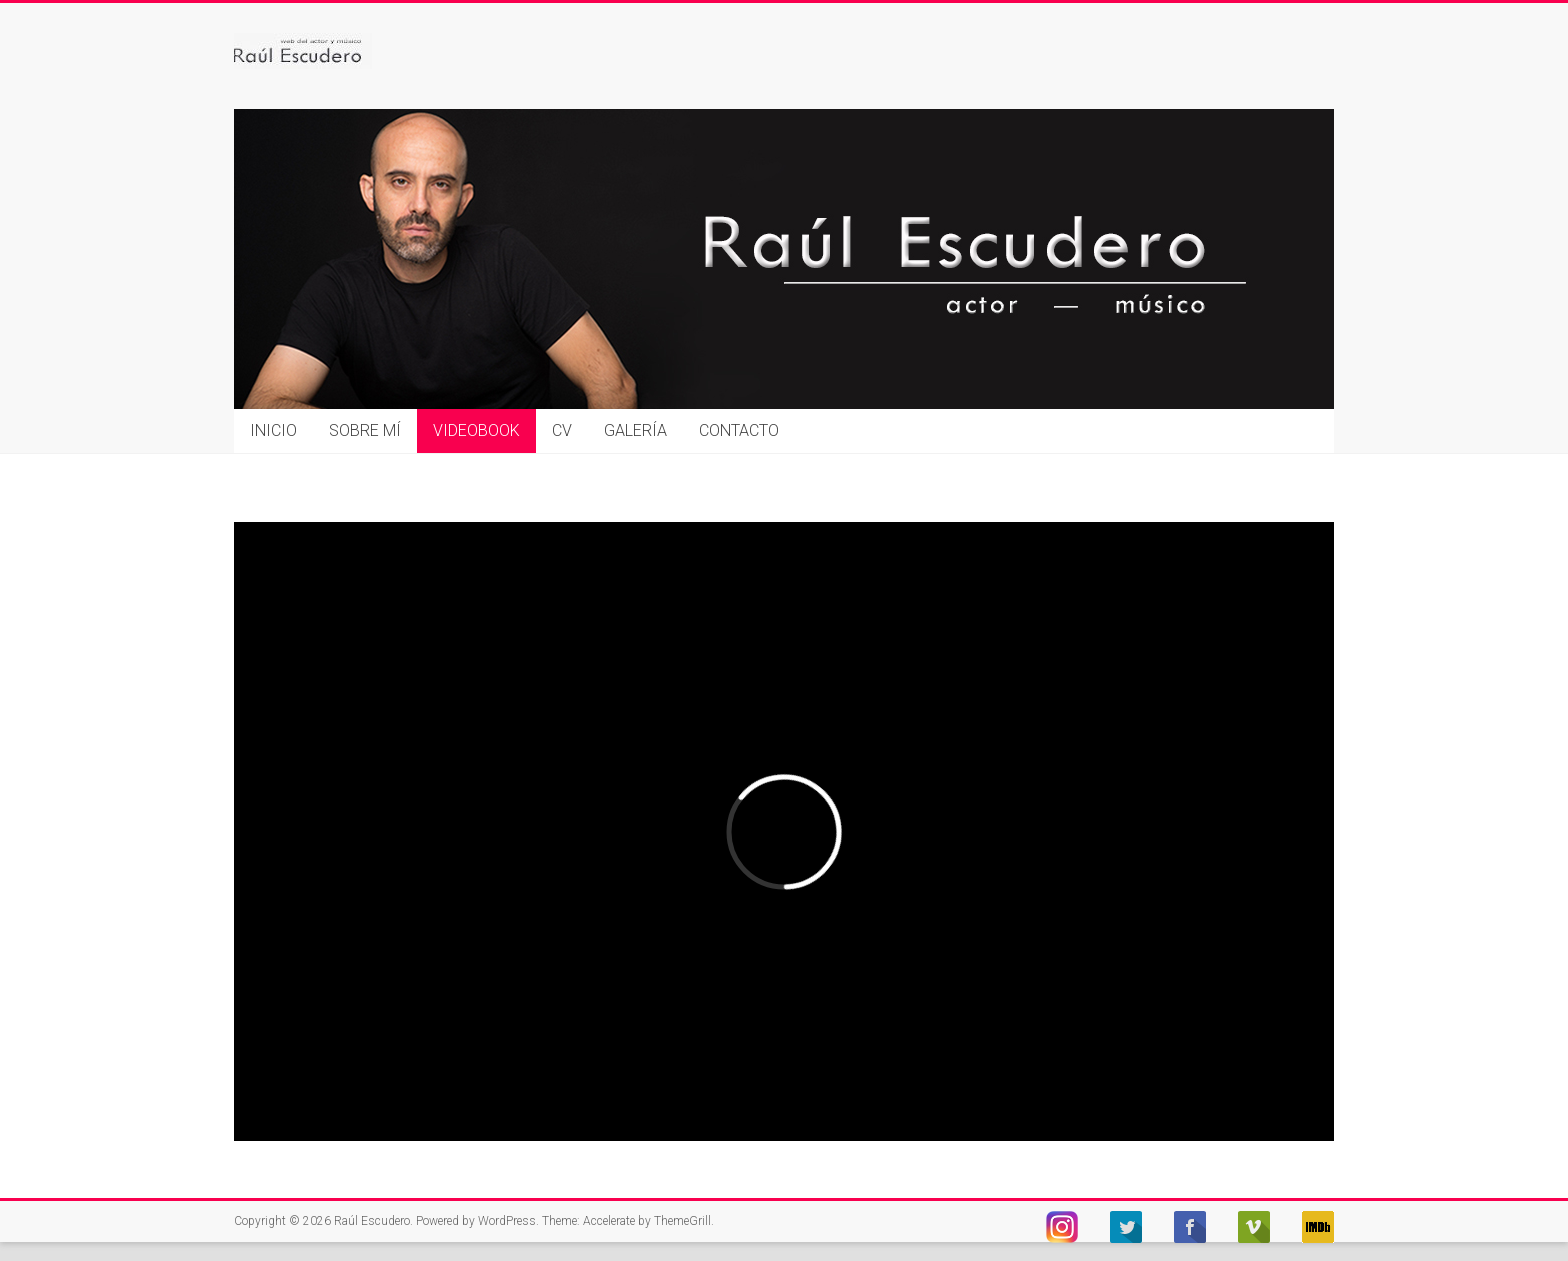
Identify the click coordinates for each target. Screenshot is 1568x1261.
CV (562, 430)
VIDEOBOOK (476, 430)
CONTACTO (739, 430)
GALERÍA (635, 430)
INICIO (273, 430)
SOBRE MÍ (365, 430)
